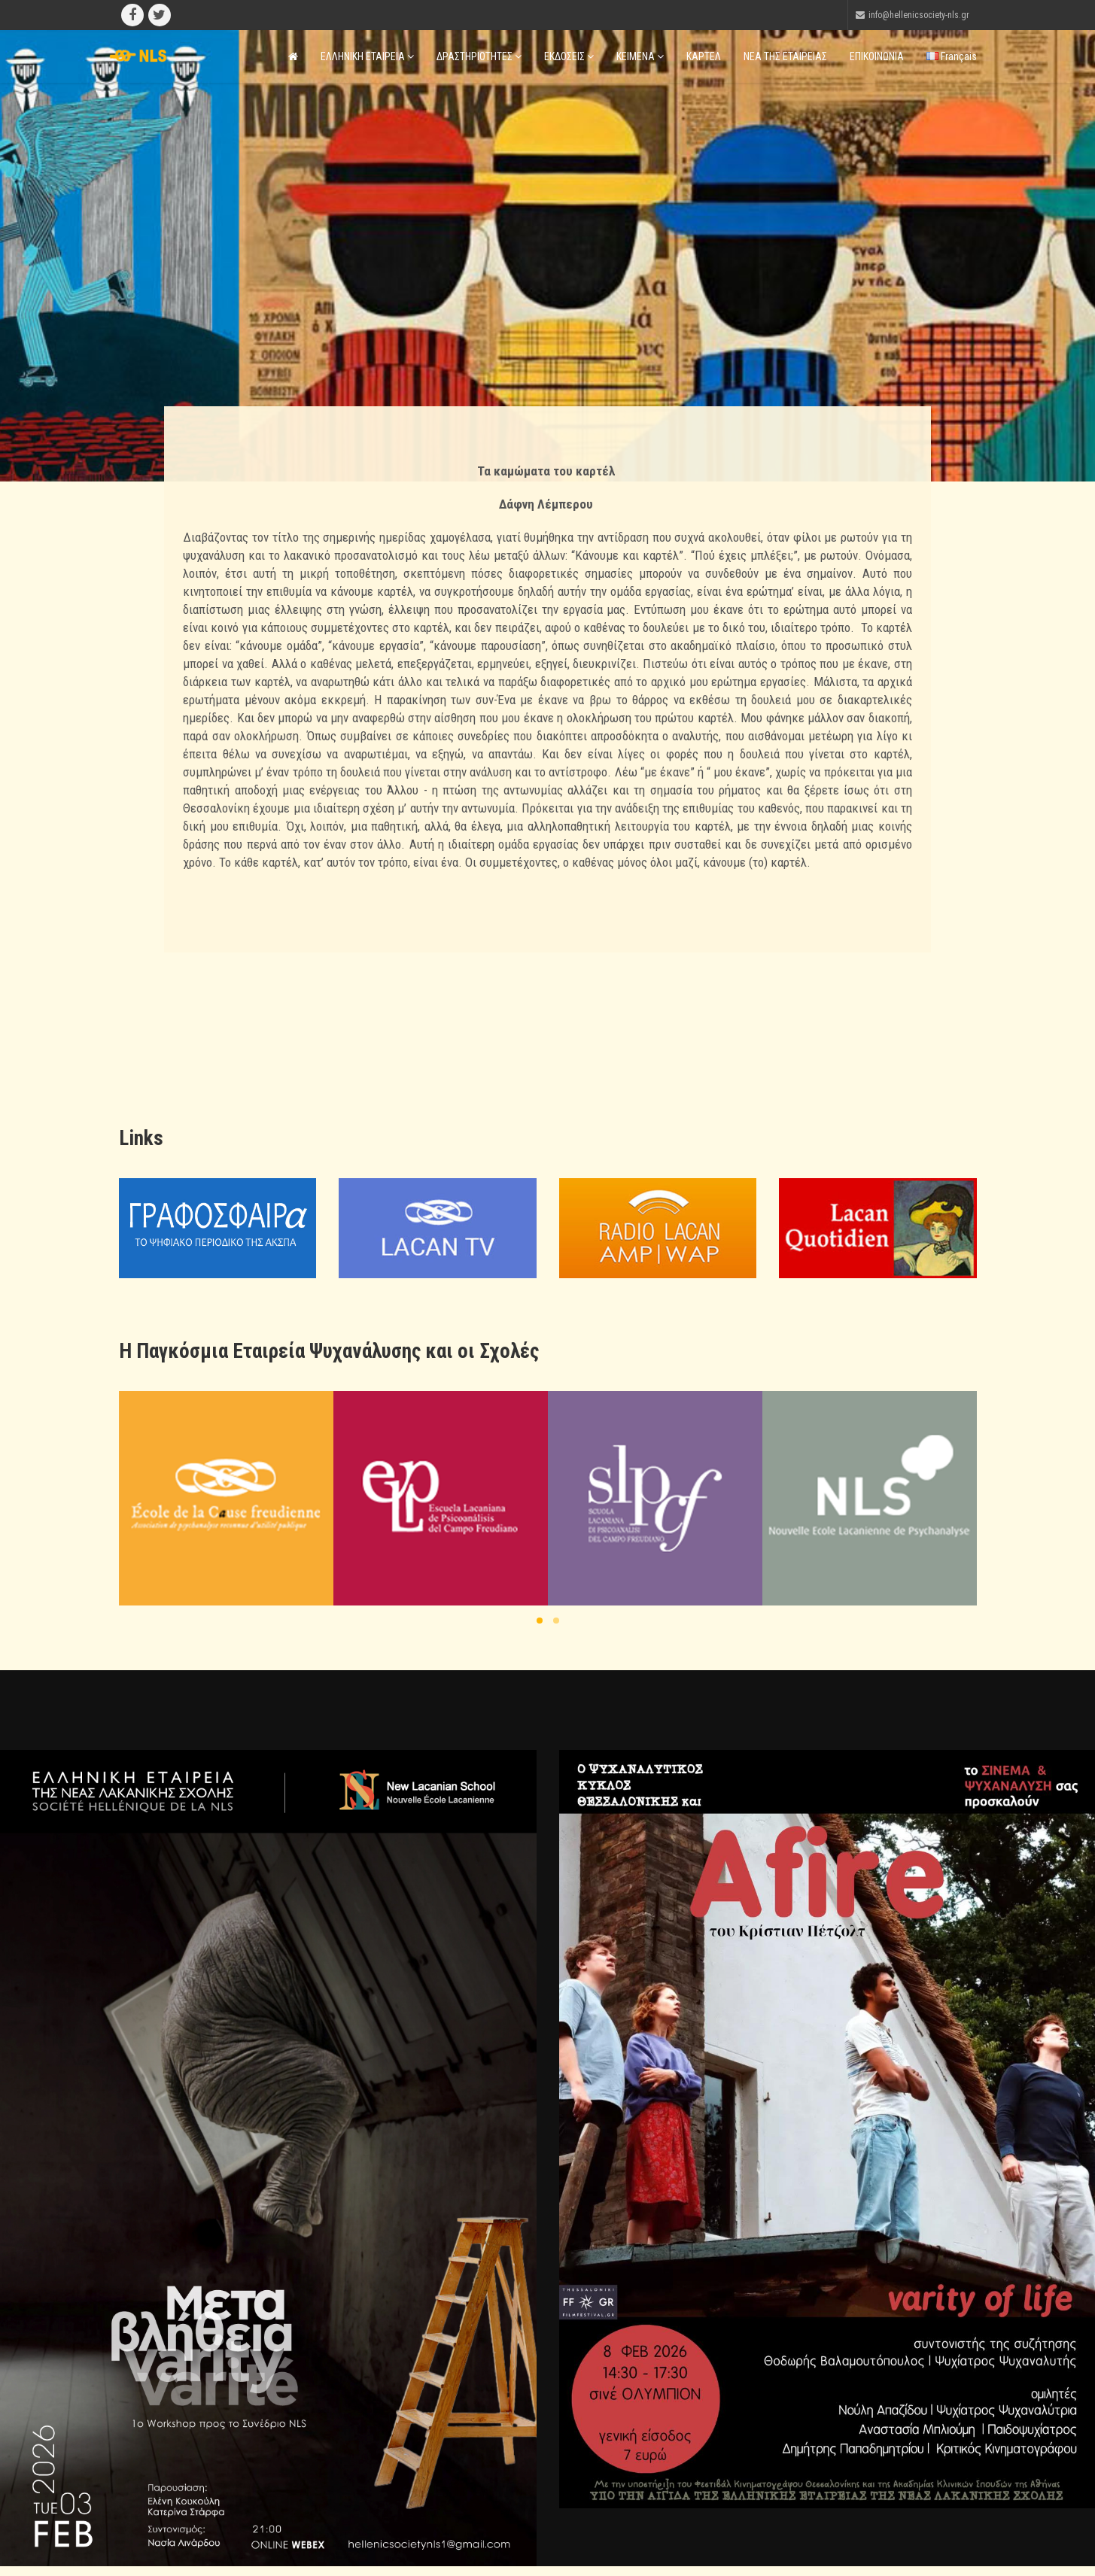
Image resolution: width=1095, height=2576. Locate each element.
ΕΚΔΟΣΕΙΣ (569, 56)
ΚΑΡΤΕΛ (703, 56)
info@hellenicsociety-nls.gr (918, 15)
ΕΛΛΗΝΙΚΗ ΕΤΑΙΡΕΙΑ (367, 56)
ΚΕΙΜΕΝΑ (640, 56)
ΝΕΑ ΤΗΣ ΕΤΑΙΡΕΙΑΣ (785, 56)
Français (951, 56)
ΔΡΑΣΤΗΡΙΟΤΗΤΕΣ (479, 56)
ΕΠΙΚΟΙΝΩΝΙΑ (877, 56)
